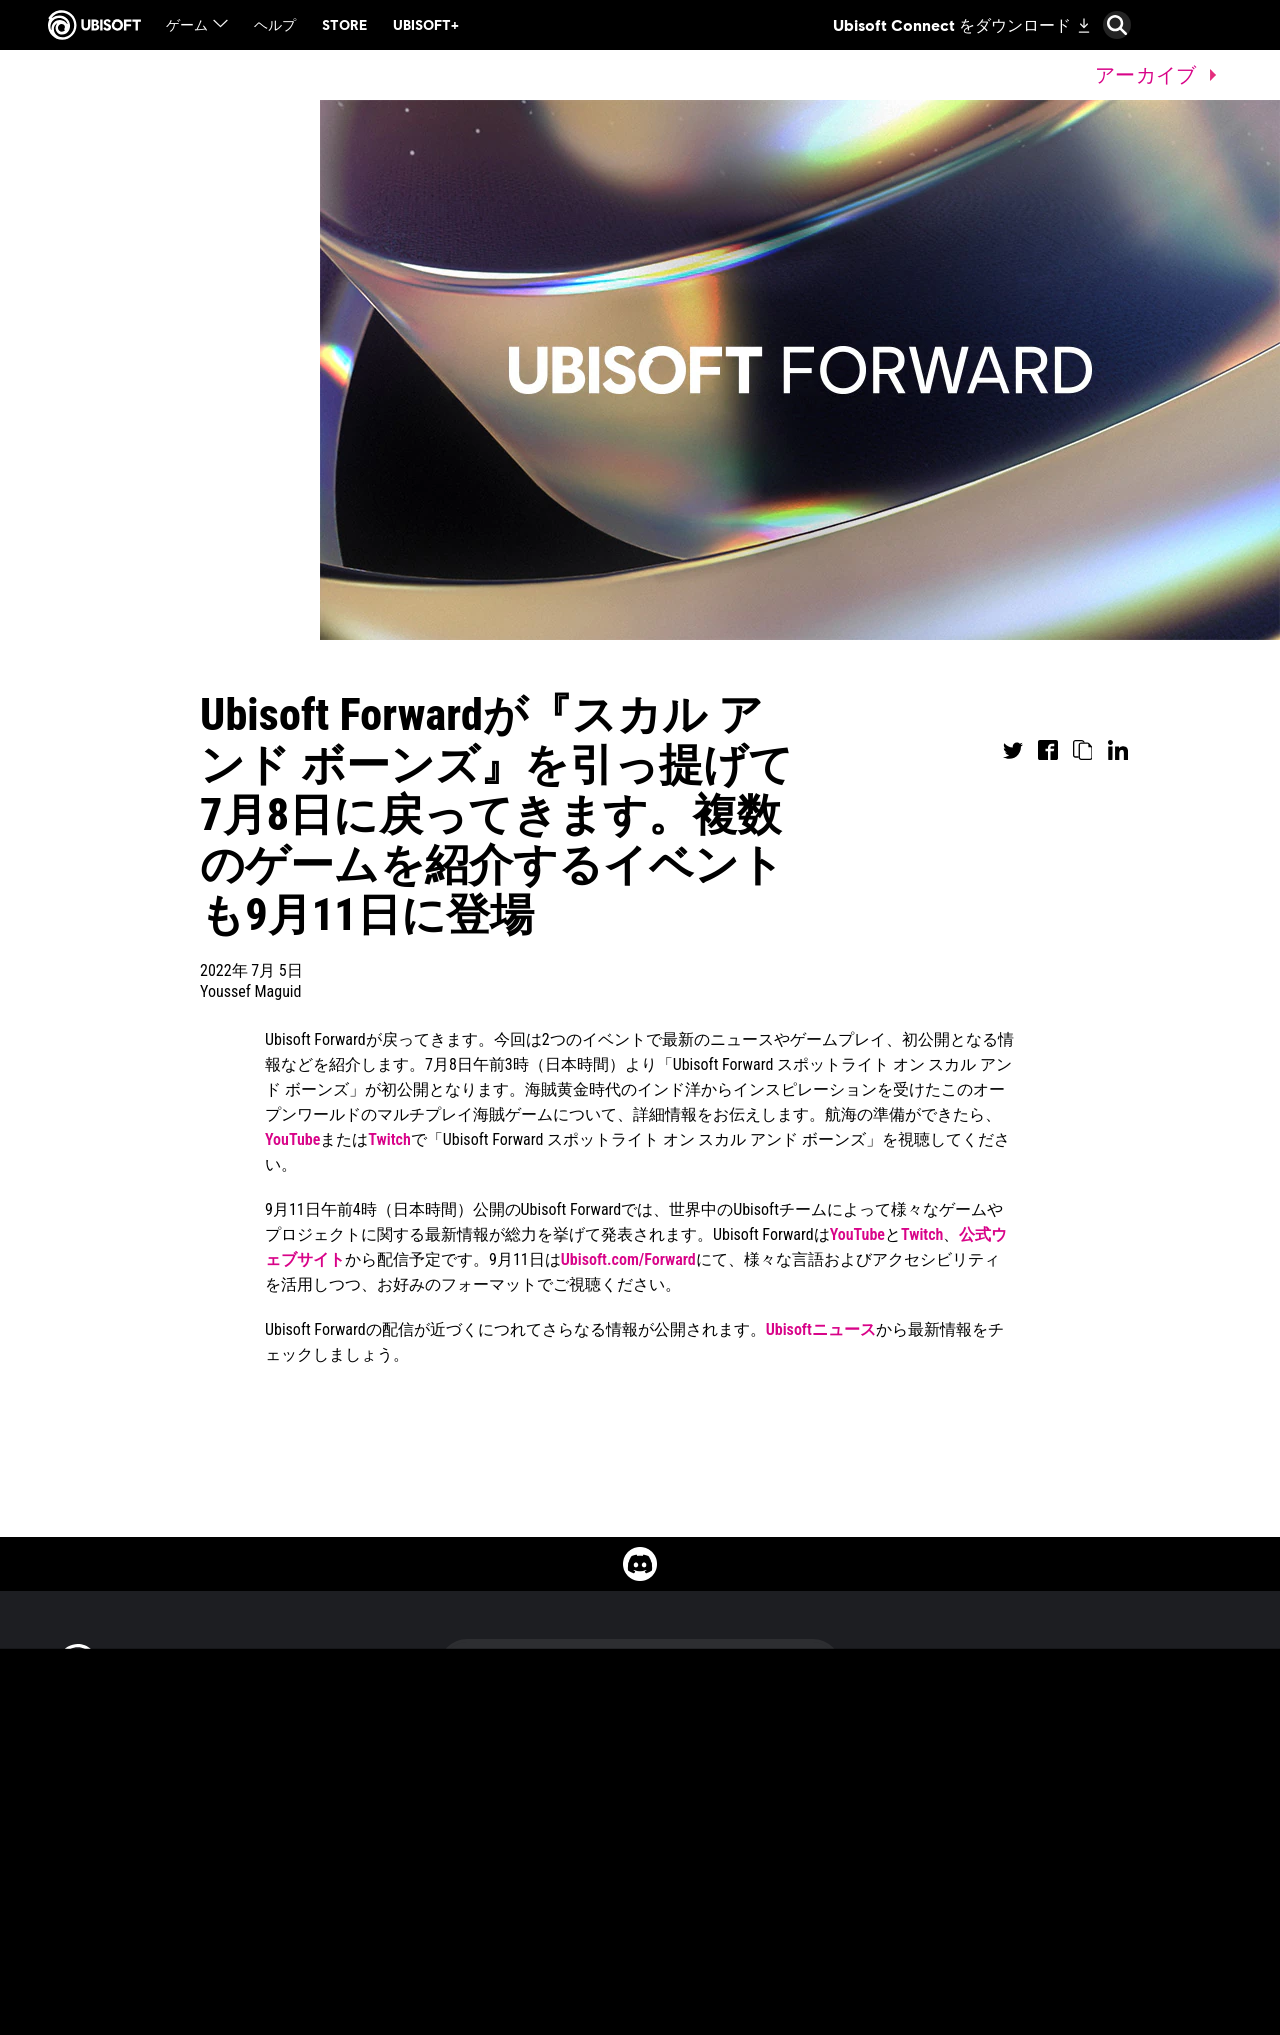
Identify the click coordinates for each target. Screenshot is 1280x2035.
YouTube (292, 1139)
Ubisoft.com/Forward (628, 1259)
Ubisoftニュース (821, 1329)
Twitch (389, 1139)
